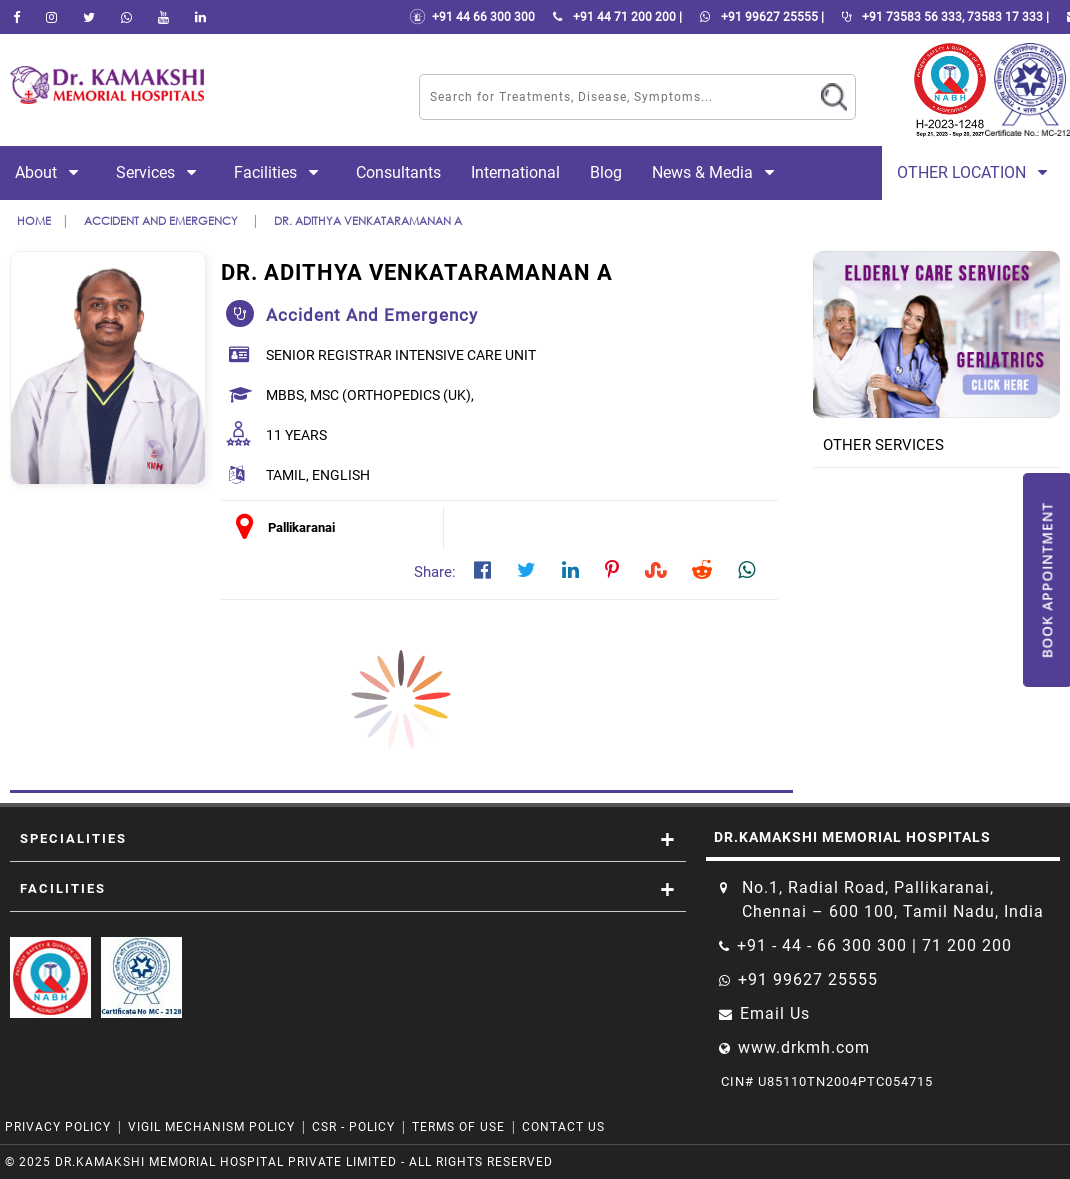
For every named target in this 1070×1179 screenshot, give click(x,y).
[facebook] (16, 17)
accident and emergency (162, 220)
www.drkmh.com (804, 1047)
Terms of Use (458, 1127)
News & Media (717, 172)
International (515, 172)
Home (34, 220)
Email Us (775, 1013)
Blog (606, 172)
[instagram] (51, 17)
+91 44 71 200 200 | (613, 17)
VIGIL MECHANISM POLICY (213, 1127)
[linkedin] (200, 17)
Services (160, 172)
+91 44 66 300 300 (472, 17)
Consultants (398, 172)
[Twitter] (89, 17)
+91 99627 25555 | (758, 17)
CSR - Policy (355, 1127)
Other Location (976, 172)
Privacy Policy (58, 1127)
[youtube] (163, 17)
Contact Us (563, 1127)
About (50, 172)
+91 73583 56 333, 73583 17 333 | (941, 17)
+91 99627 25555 (808, 979)
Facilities (280, 172)
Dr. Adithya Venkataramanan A (368, 220)
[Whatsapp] (126, 17)
